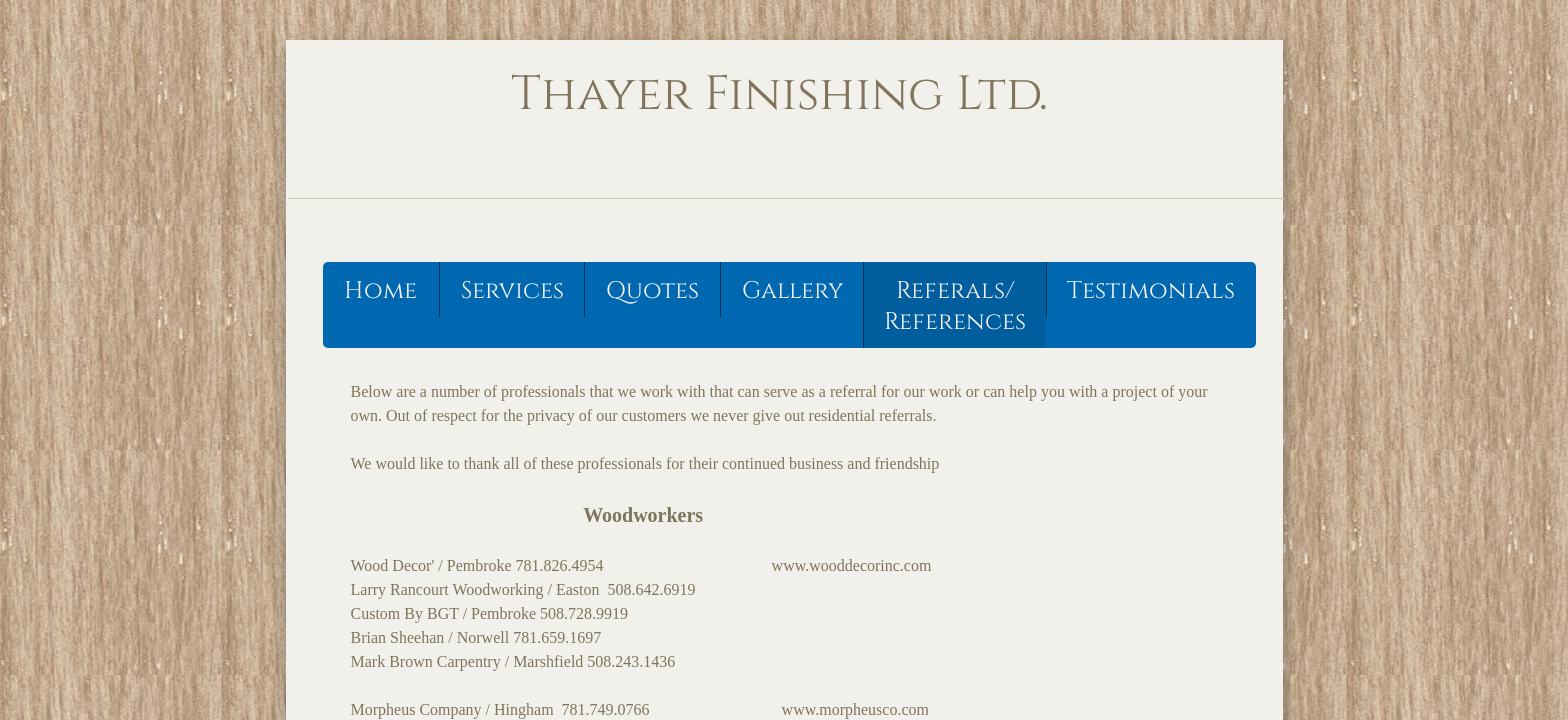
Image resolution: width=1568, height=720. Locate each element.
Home (380, 291)
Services (512, 291)
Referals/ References (955, 306)
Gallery (792, 291)
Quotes (652, 291)
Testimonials (1151, 291)
